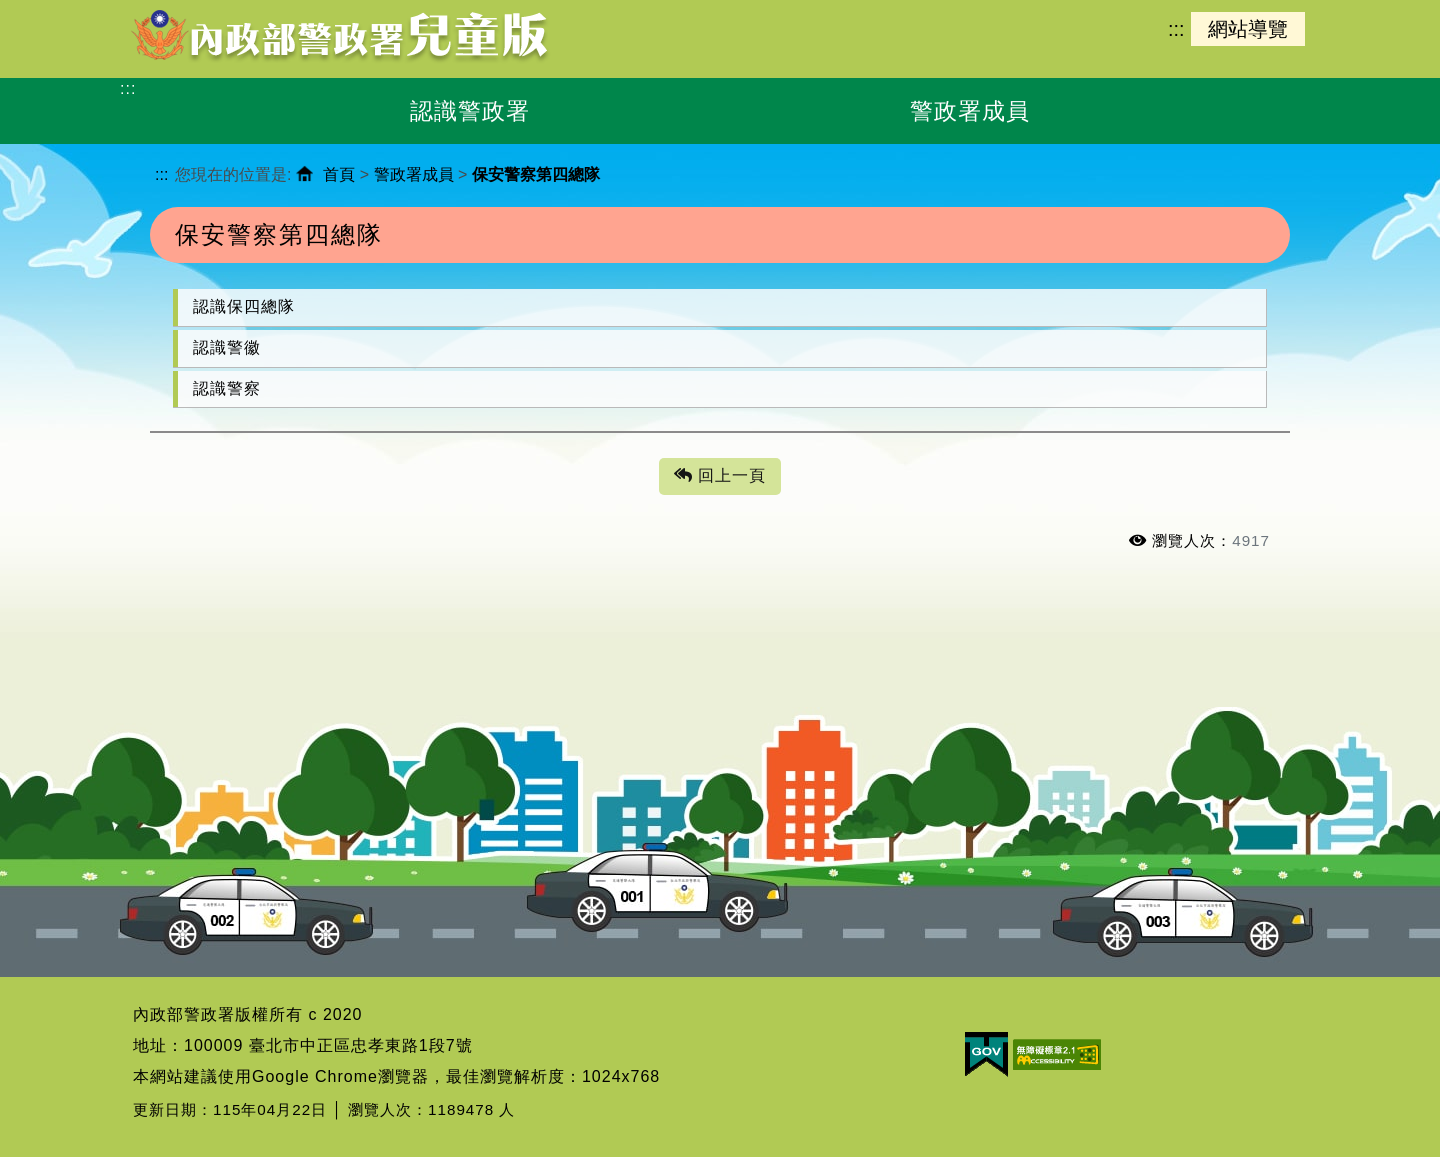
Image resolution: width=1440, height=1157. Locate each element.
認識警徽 (227, 347)
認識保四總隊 (244, 306)
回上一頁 (720, 476)
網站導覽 (1248, 29)
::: (1176, 29)
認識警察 (227, 388)
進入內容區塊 (51, 10)
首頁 (339, 174)
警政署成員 (414, 174)
